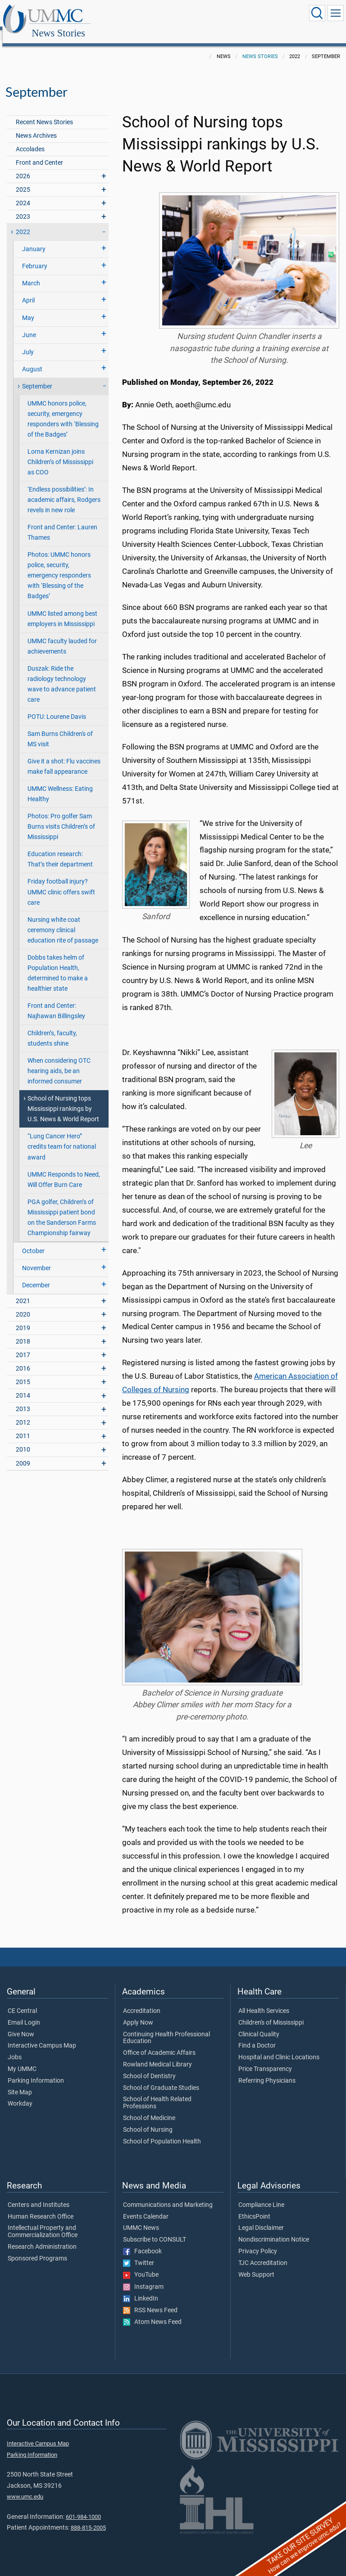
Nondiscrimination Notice (273, 2229)
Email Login (24, 2013)
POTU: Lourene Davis (56, 707)
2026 (23, 166)
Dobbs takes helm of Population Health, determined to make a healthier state (57, 963)
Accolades (30, 139)
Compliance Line (261, 2195)
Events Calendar (145, 2207)
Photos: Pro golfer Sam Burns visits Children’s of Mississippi (61, 817)
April (28, 290)
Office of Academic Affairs (159, 2043)
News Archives (36, 126)
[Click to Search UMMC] (317, 13)
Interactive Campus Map (42, 2035)
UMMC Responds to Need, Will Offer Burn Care (63, 1170)
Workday (20, 2094)
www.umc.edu (25, 2486)
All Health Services (263, 2001)
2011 (23, 1426)
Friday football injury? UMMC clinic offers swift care (61, 882)
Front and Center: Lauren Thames (62, 523)
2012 (23, 1413)
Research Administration (42, 2237)
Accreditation (141, 2001)
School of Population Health (162, 2131)
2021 (23, 1291)
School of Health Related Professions (157, 2093)
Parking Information (36, 2071)
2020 (23, 1304)
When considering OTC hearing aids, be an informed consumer (59, 1061)
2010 (23, 1440)
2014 (23, 1386)
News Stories (146, 14)
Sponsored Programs (37, 2248)
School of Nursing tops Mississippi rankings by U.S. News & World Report (63, 1099)
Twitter (138, 2253)
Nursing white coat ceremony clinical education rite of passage (62, 920)
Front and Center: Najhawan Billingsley (56, 1001)
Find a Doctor (257, 2035)
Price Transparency (265, 2059)
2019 (23, 1318)
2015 (23, 1372)
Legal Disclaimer (261, 2218)
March (31, 273)
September (37, 376)
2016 (23, 1358)
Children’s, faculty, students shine (52, 1029)
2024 (23, 193)
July (28, 342)
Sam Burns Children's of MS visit (60, 729)
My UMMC (22, 2059)
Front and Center (39, 153)
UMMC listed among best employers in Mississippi (62, 609)
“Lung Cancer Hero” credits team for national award (61, 1137)
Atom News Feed (152, 2312)
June (29, 325)
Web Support (256, 2265)
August (32, 359)
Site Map (20, 2082)
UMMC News (141, 2218)
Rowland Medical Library (157, 2054)
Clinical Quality (258, 2024)
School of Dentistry (149, 2066)
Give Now (21, 2024)
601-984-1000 (83, 2507)
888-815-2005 (88, 2517)
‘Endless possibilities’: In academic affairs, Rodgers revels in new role (63, 490)
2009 (23, 1453)
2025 (23, 180)
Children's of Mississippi (271, 2013)
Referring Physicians (267, 2071)
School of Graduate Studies (161, 2078)
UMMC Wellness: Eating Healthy (60, 784)
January (34, 239)
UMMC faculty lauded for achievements (62, 636)
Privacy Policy (257, 2241)
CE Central (22, 2001)
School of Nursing (148, 2120)
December (36, 1275)
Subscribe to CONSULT (154, 2229)
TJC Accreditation (262, 2253)
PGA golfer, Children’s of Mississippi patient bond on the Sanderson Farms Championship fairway (61, 1207)
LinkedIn (140, 2288)
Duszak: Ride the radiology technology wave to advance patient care (61, 674)
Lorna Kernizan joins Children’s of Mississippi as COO (60, 452)
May (28, 308)
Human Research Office (40, 2207)
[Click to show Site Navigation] (336, 13)
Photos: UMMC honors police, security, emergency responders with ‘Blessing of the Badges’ (59, 565)
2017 (23, 1345)
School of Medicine (149, 2108)
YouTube (141, 2265)
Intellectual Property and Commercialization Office (42, 2222)
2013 (23, 1399)
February (34, 256)
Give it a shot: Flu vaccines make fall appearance (63, 757)
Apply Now (138, 2013)
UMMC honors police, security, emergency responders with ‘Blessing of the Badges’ (63, 409)
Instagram (143, 2277)
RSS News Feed (150, 2300)
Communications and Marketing (168, 2195)
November (36, 1258)
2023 (23, 207)
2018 (23, 1331)
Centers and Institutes (38, 2195)
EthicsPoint (254, 2207)
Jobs (15, 2047)
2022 (23, 222)
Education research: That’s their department (60, 849)
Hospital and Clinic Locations (278, 2047)
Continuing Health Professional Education (166, 2028)
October (33, 1241)
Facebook (142, 2241)
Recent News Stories (44, 112)
